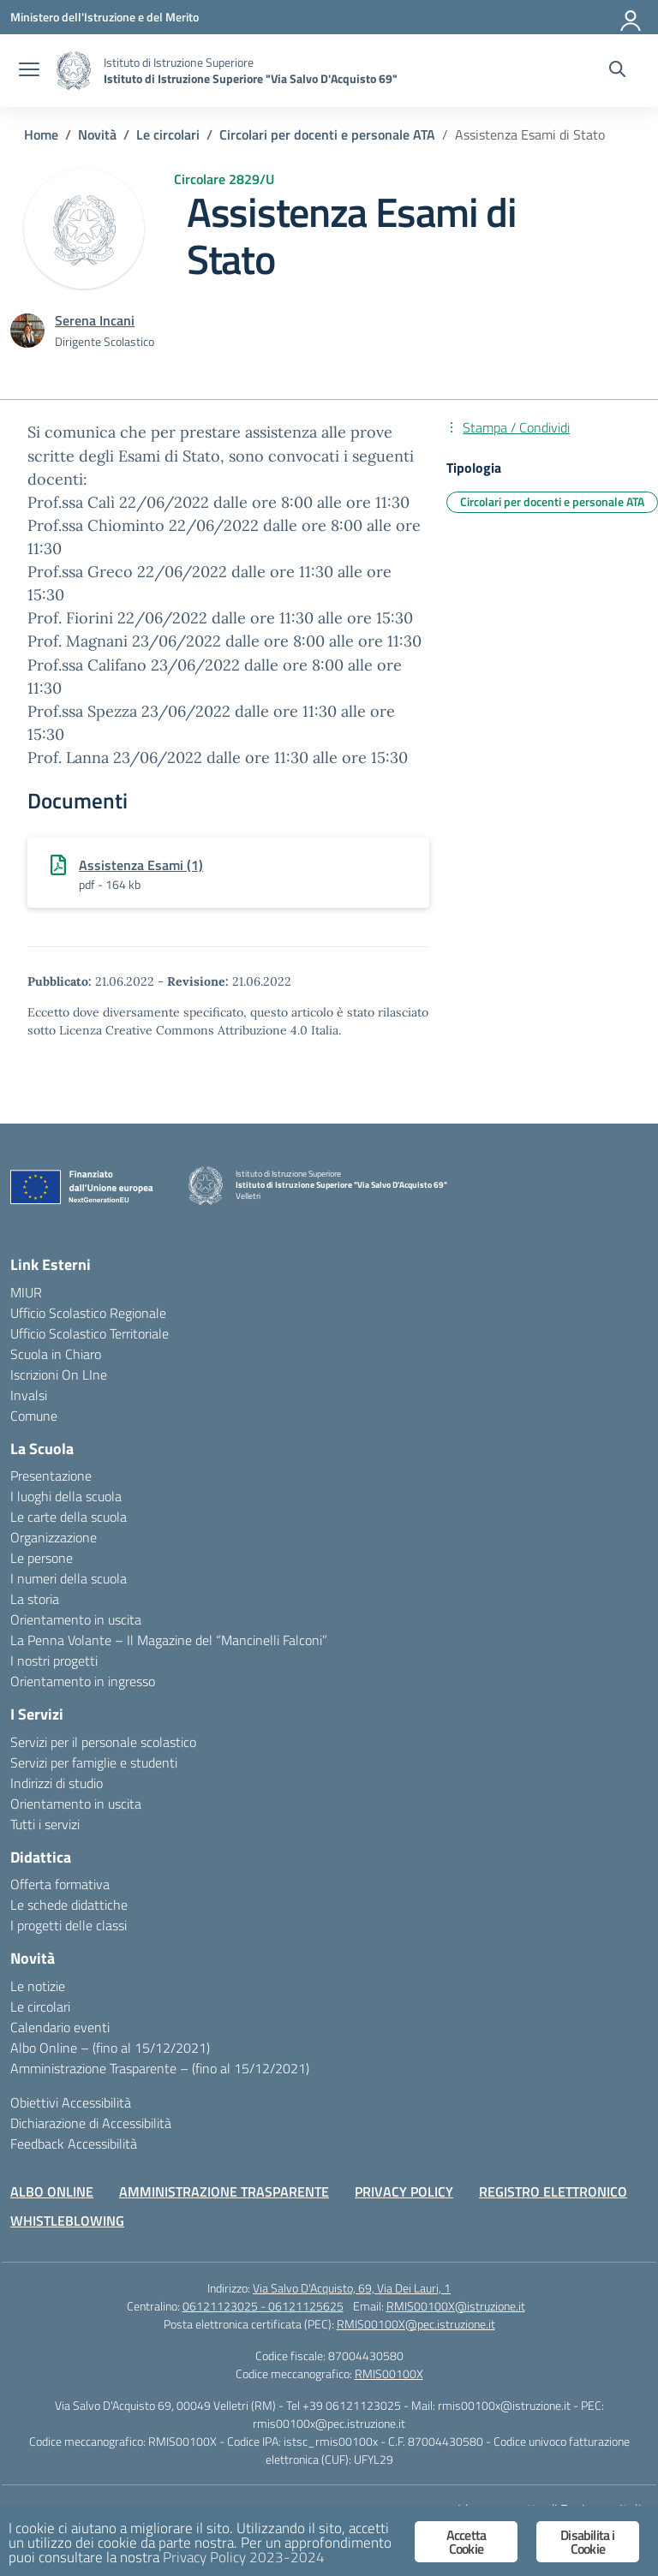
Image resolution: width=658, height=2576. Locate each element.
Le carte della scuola (68, 1516)
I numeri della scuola (68, 1578)
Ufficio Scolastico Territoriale (89, 1333)
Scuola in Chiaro (55, 1354)
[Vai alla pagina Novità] (97, 134)
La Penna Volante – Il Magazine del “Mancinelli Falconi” (168, 1640)
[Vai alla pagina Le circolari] (168, 134)
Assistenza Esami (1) (141, 865)
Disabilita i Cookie (587, 2542)
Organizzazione (53, 1537)
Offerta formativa (60, 1884)
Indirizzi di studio (56, 1783)
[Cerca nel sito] (617, 71)
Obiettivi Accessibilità (70, 2102)
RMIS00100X (389, 2373)
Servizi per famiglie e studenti (93, 1762)
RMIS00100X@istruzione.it (455, 2306)
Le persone (41, 1557)
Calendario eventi (60, 2027)
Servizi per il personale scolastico (103, 1742)
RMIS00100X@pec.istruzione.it (416, 2324)
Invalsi (28, 1395)
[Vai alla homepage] (74, 70)
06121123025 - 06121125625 (263, 2306)
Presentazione (51, 1475)
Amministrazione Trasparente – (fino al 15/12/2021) (159, 2068)
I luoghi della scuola (66, 1496)
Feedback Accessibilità (73, 2143)
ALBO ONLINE (51, 2191)
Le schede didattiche (69, 1904)
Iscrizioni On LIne (58, 1374)
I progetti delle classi (68, 1925)
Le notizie (37, 1986)
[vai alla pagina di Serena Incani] (95, 320)
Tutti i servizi (45, 1824)
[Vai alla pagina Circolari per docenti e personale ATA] (327, 134)
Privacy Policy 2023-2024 (244, 2558)
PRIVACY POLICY (404, 2191)
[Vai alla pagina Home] (41, 134)
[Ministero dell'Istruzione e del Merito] (104, 17)
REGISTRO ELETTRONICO (553, 2191)
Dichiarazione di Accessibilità (90, 2123)
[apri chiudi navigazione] (29, 71)
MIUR (26, 1292)
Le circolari (40, 2006)
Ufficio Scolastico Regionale (88, 1313)
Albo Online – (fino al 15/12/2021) (110, 2047)
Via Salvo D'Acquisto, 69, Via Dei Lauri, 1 (352, 2288)
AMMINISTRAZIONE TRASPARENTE (224, 2191)
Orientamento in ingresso (82, 1681)
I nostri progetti (54, 1660)
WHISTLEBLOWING (67, 2220)
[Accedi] (631, 17)
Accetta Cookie (466, 2542)
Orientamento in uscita (75, 1619)
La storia (34, 1599)
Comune (33, 1415)
